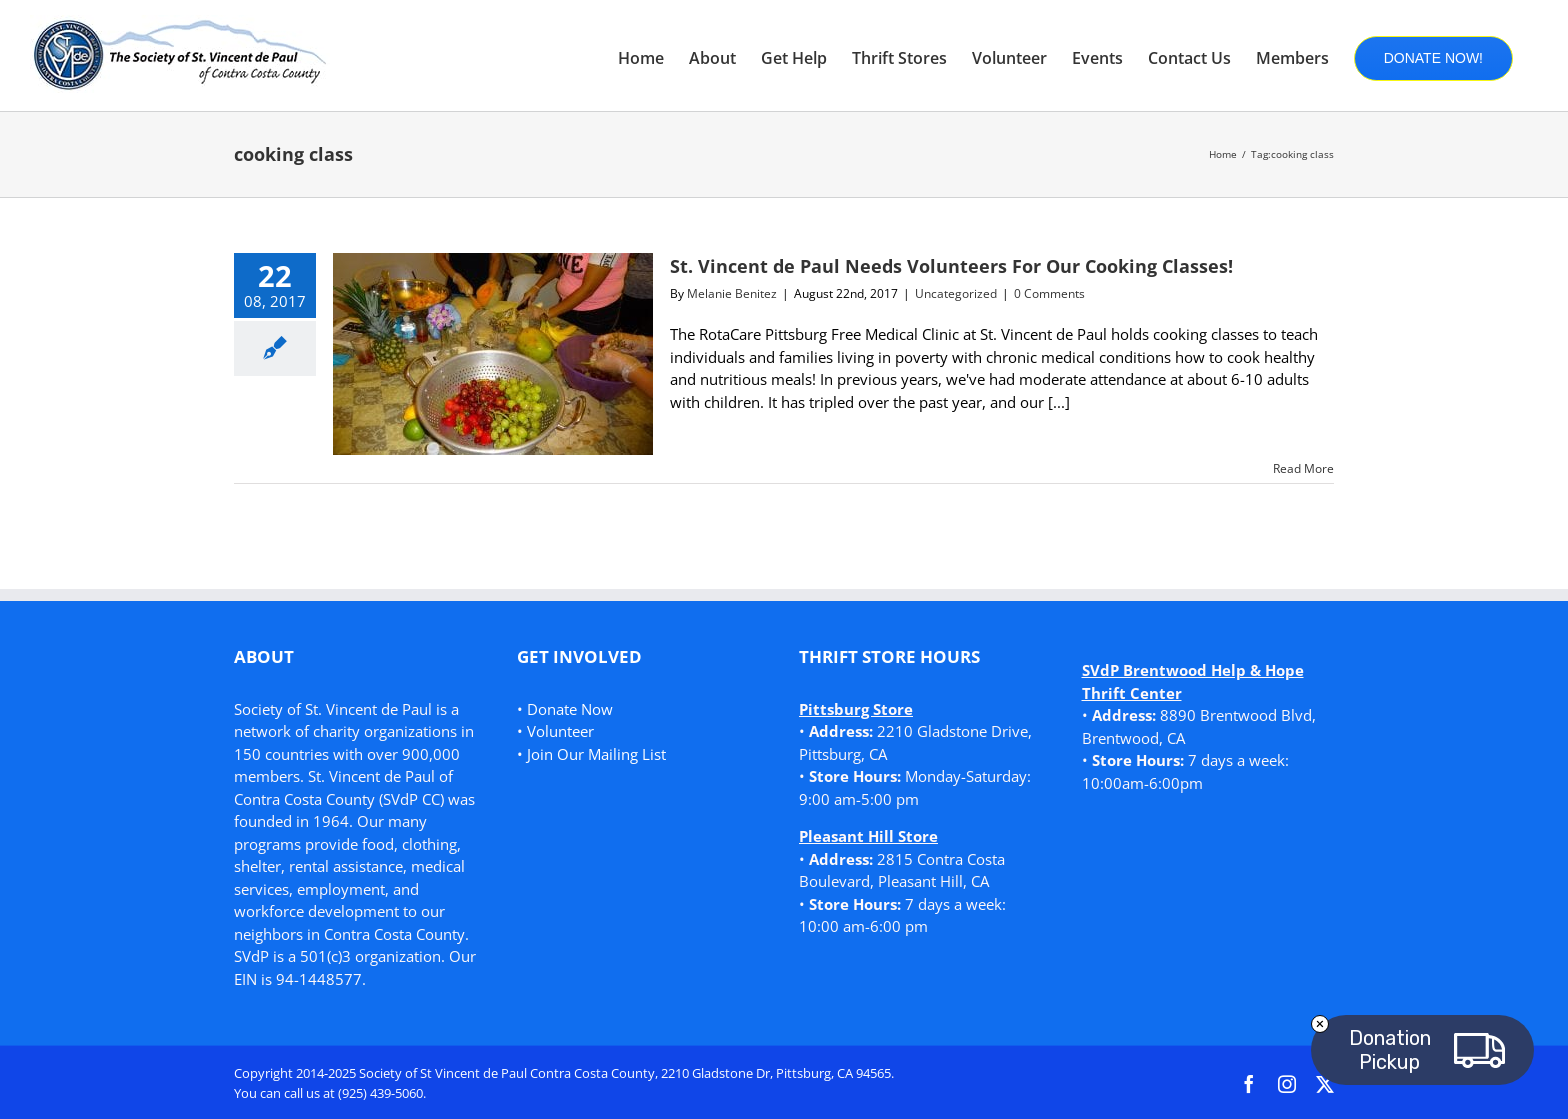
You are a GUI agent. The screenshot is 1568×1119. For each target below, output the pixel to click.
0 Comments (1049, 293)
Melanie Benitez (732, 293)
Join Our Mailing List (596, 754)
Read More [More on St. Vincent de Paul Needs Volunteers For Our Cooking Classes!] (1303, 468)
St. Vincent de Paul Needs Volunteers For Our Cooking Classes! (951, 266)
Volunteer (560, 731)
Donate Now (570, 709)
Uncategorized (956, 293)
